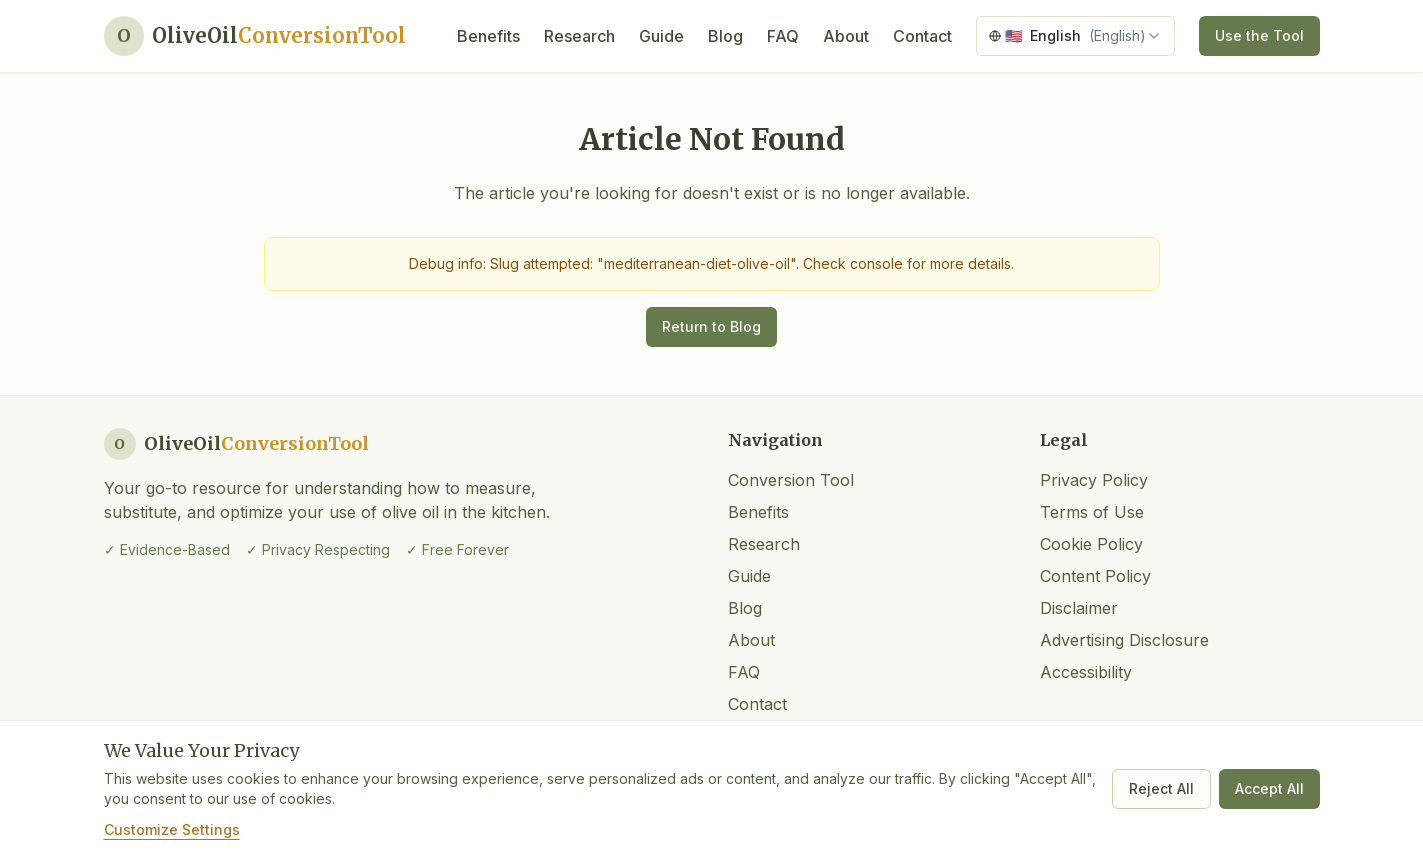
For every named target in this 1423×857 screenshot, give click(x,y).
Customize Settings (172, 829)
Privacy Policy (1094, 480)
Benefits (488, 36)
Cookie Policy (1091, 544)
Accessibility (1086, 672)
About (846, 36)
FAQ (783, 36)
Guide (661, 36)
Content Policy (1095, 576)
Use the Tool (1259, 35)
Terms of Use (1092, 512)
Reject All (1161, 788)
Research (579, 36)
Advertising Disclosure (1124, 640)
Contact (922, 36)
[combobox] (1075, 36)
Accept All (1269, 788)
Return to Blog (711, 326)
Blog (725, 36)
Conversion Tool (791, 480)
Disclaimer (1079, 608)
